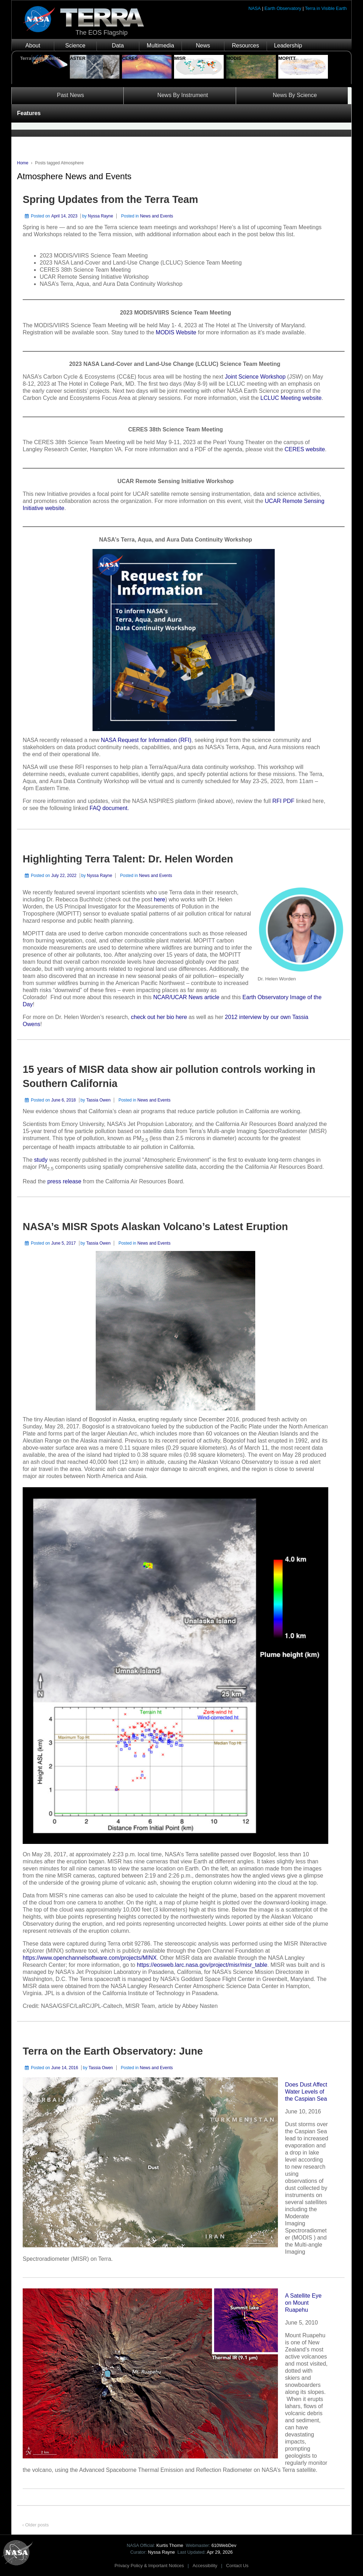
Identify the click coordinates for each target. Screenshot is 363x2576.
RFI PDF (283, 801)
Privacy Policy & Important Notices (149, 2565)
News (203, 46)
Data (118, 46)
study (41, 1160)
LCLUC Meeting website (291, 398)
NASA (254, 8)
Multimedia (160, 46)
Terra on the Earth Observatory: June (113, 2051)
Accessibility (204, 2565)
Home (22, 162)
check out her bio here (160, 1017)
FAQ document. (108, 808)
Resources (245, 46)
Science (75, 46)
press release (64, 1181)
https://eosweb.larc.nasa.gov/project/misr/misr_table (202, 1965)
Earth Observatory (282, 8)
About (33, 46)
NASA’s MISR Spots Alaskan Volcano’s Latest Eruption (155, 1226)
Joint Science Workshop (255, 377)
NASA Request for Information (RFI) (146, 740)
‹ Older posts (35, 2524)
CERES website (305, 449)
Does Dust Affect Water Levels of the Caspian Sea (306, 2092)
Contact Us (237, 2565)
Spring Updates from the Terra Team (110, 199)
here (159, 899)
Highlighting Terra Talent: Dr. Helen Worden (128, 859)
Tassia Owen (98, 1100)
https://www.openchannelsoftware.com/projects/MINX (90, 1958)
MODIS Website (176, 332)
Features (29, 113)
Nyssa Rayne (100, 216)
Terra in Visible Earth (326, 8)
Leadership (288, 46)
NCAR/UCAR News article (186, 997)
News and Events (156, 216)
